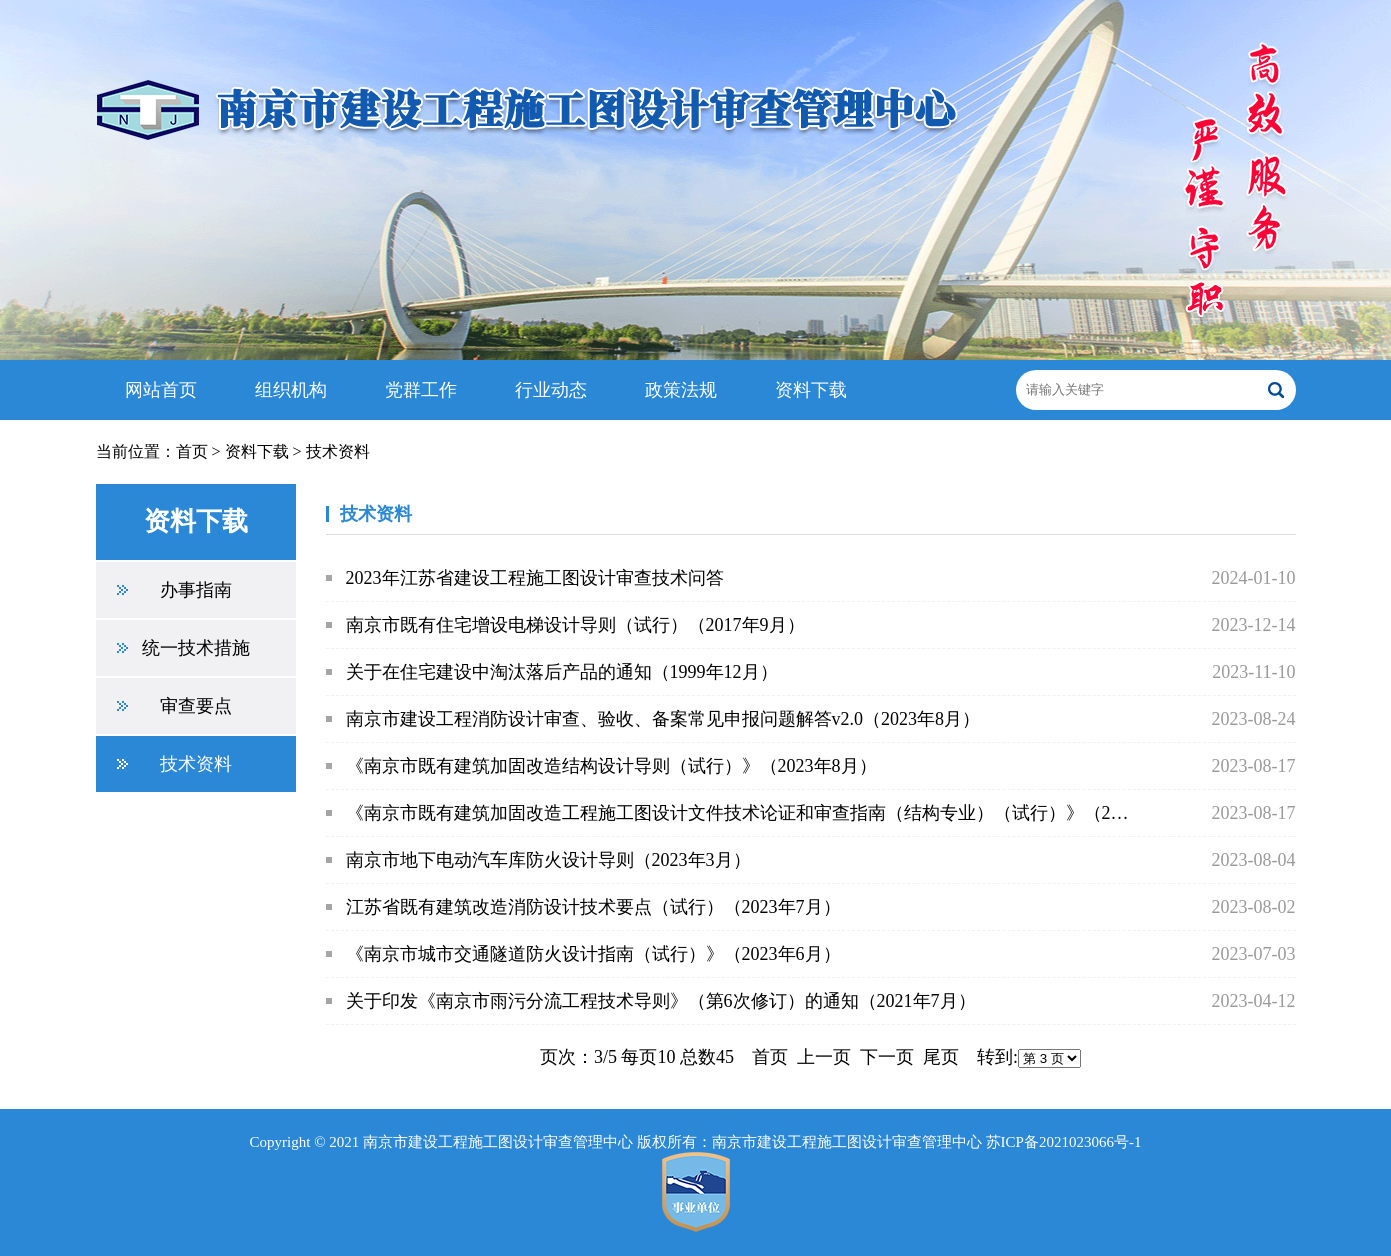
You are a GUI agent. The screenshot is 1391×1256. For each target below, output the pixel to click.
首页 (192, 451)
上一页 (824, 1057)
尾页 (941, 1057)
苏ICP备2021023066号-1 (1064, 1142)
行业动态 (551, 390)
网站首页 (161, 390)
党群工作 (421, 390)
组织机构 (291, 390)
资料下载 (811, 390)
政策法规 (681, 390)
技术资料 (338, 451)
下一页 (887, 1057)
